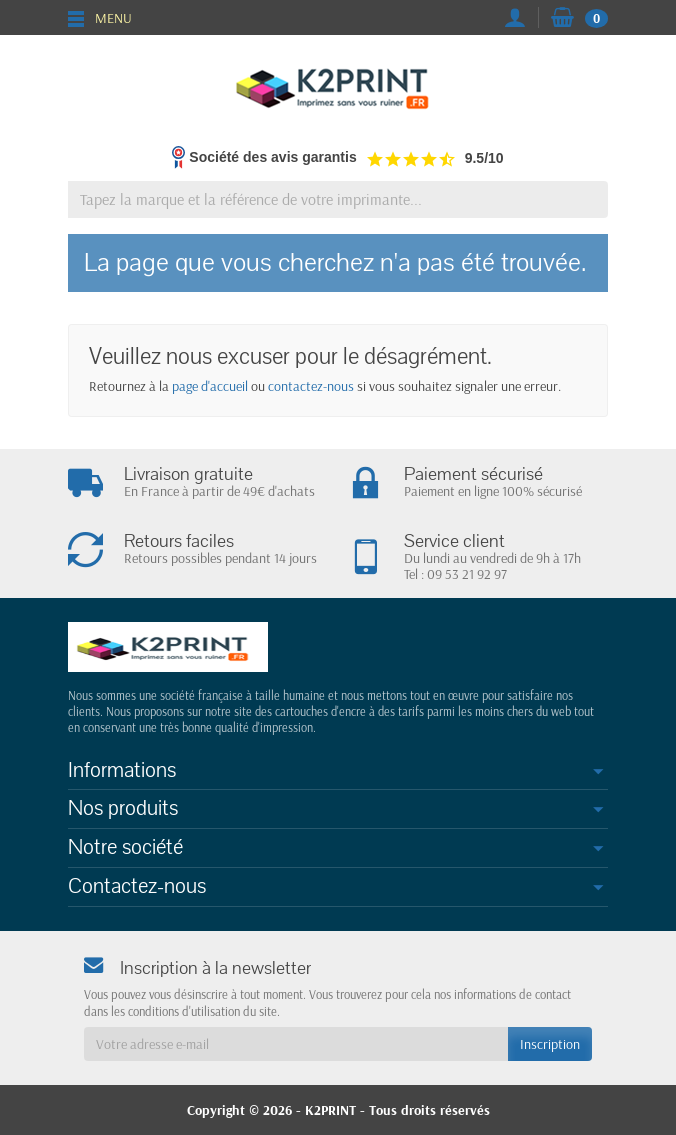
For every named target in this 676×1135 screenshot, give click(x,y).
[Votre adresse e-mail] (296, 1044)
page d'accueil (210, 386)
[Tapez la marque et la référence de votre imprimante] (338, 199)
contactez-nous (311, 386)
